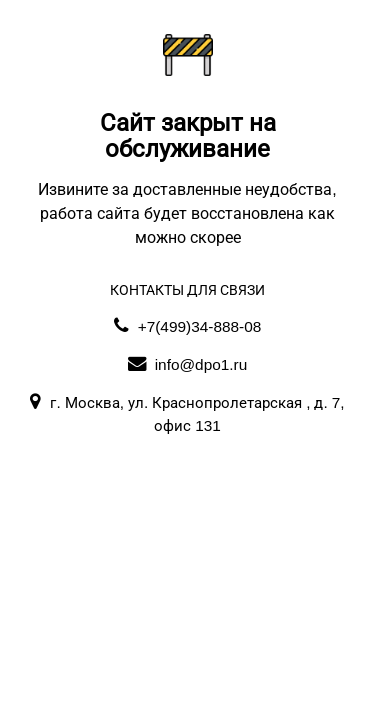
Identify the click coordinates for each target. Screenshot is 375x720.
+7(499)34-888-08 (188, 326)
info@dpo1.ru (188, 364)
